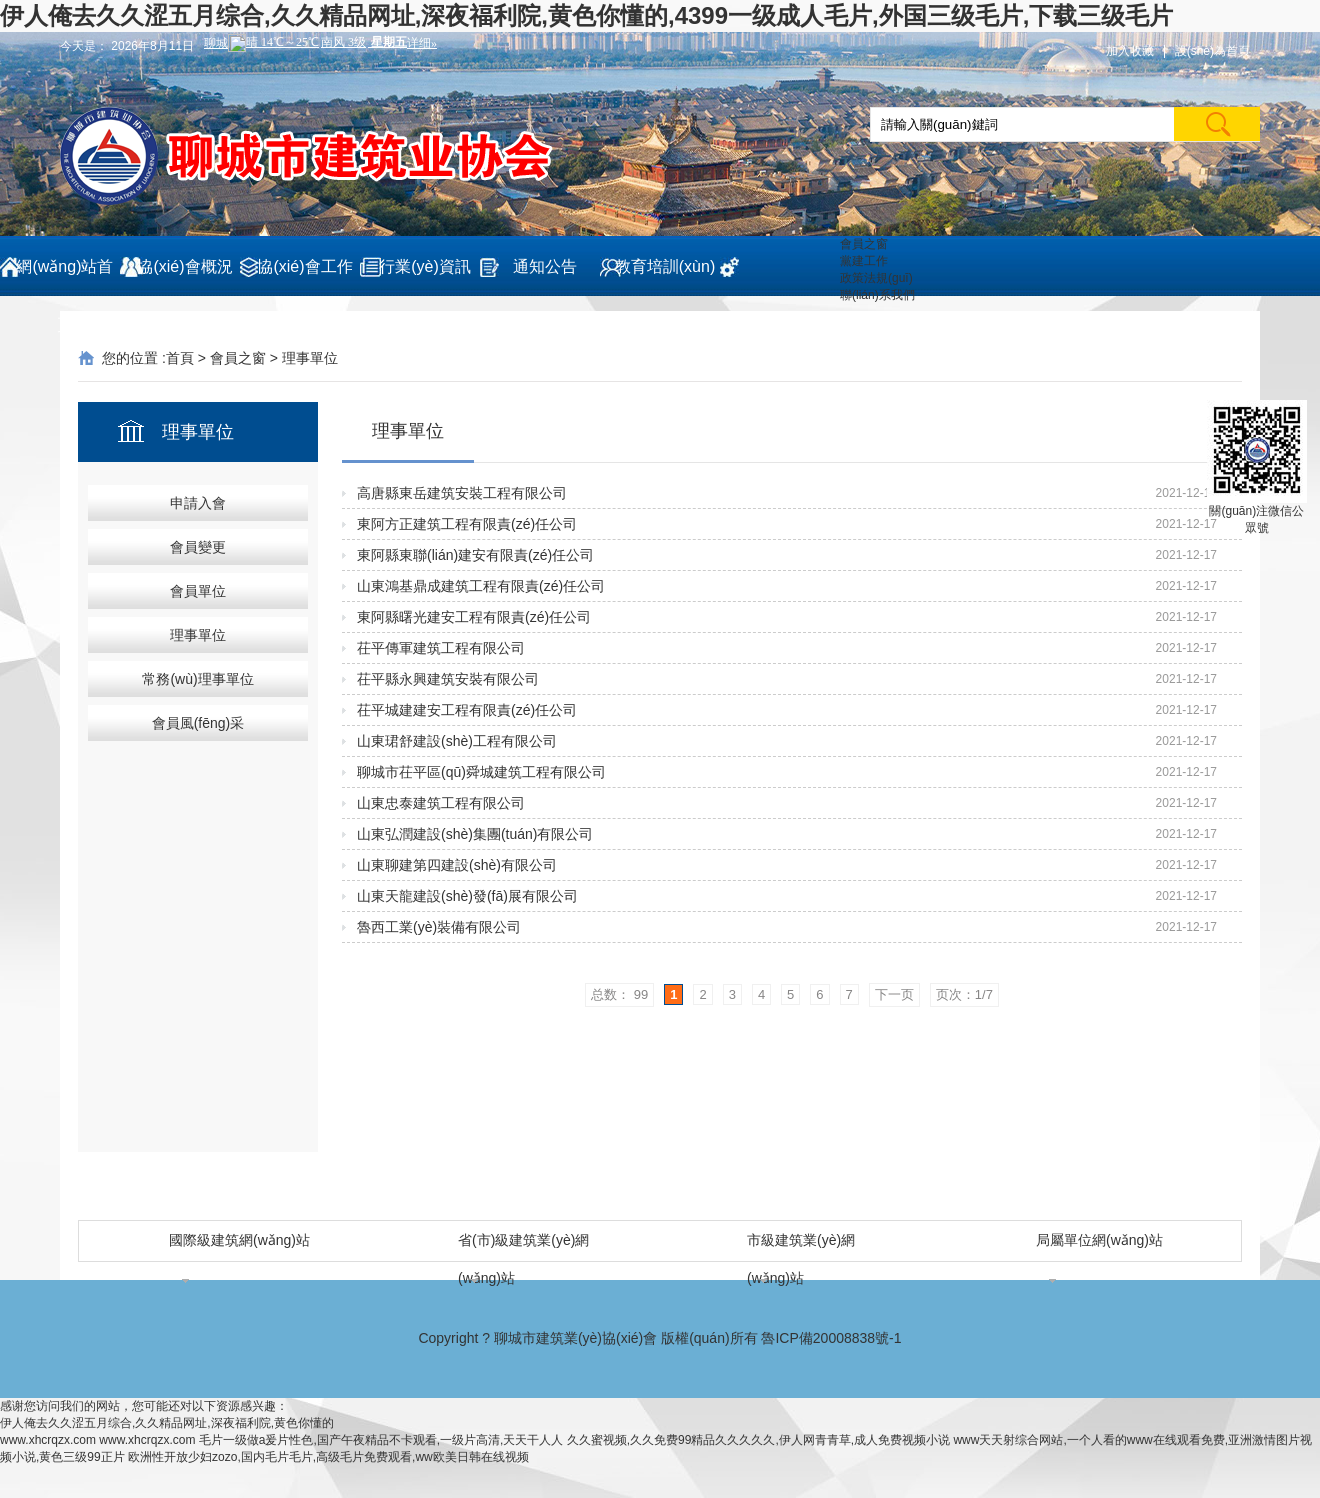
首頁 (180, 358)
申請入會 (198, 503)
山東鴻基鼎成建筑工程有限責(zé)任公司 (481, 586)
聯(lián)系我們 (877, 295)
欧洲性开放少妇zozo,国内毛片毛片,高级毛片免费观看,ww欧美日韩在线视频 (328, 1457)
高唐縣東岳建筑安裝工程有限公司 (462, 493)
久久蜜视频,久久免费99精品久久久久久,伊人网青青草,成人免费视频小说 (758, 1440)
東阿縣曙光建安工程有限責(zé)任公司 (474, 617)
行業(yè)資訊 (425, 266)
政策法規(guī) (876, 278)
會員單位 (198, 591)
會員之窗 (864, 244)
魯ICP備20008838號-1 (831, 1338)
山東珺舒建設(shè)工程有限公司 (457, 741)
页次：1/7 (964, 994)
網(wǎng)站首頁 (64, 277)
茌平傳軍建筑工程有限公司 (441, 648)
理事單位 (310, 358)
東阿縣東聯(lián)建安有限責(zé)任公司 (475, 555)
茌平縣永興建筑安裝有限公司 (448, 679)
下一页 (894, 994)
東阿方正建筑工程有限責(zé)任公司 (467, 524)
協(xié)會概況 (184, 266)
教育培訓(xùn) (665, 266)
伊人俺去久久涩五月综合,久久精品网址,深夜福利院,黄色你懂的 (167, 1423)
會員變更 (198, 547)
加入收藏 (1130, 51)
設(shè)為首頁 (1212, 51)
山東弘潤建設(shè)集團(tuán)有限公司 (475, 834)
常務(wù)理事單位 (197, 679)
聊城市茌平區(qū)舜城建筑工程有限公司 (481, 772)
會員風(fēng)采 (198, 723)
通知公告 (545, 266)
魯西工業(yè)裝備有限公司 (439, 927)
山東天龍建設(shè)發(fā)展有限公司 (467, 896)
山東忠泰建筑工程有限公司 (441, 803)
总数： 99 (619, 994)
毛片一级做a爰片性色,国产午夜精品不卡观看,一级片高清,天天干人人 (381, 1440)
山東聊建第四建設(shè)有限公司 (457, 865)
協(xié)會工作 (304, 266)
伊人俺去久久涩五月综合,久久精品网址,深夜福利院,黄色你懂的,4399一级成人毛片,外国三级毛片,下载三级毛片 (586, 15)
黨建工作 (864, 261)
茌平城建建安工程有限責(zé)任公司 (467, 710)
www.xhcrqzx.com (48, 1440)
